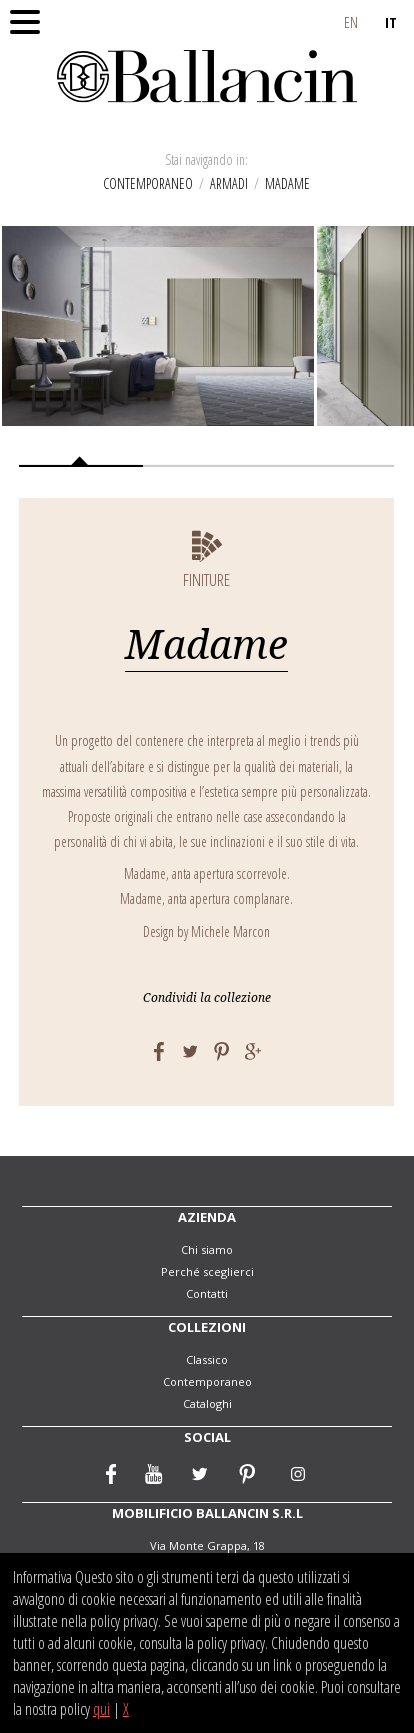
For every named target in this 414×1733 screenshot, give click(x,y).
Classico (207, 1359)
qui (101, 1709)
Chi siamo (207, 1249)
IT (391, 22)
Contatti (207, 1293)
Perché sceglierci (207, 1271)
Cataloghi (207, 1403)
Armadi (229, 183)
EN (351, 22)
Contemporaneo (148, 183)
